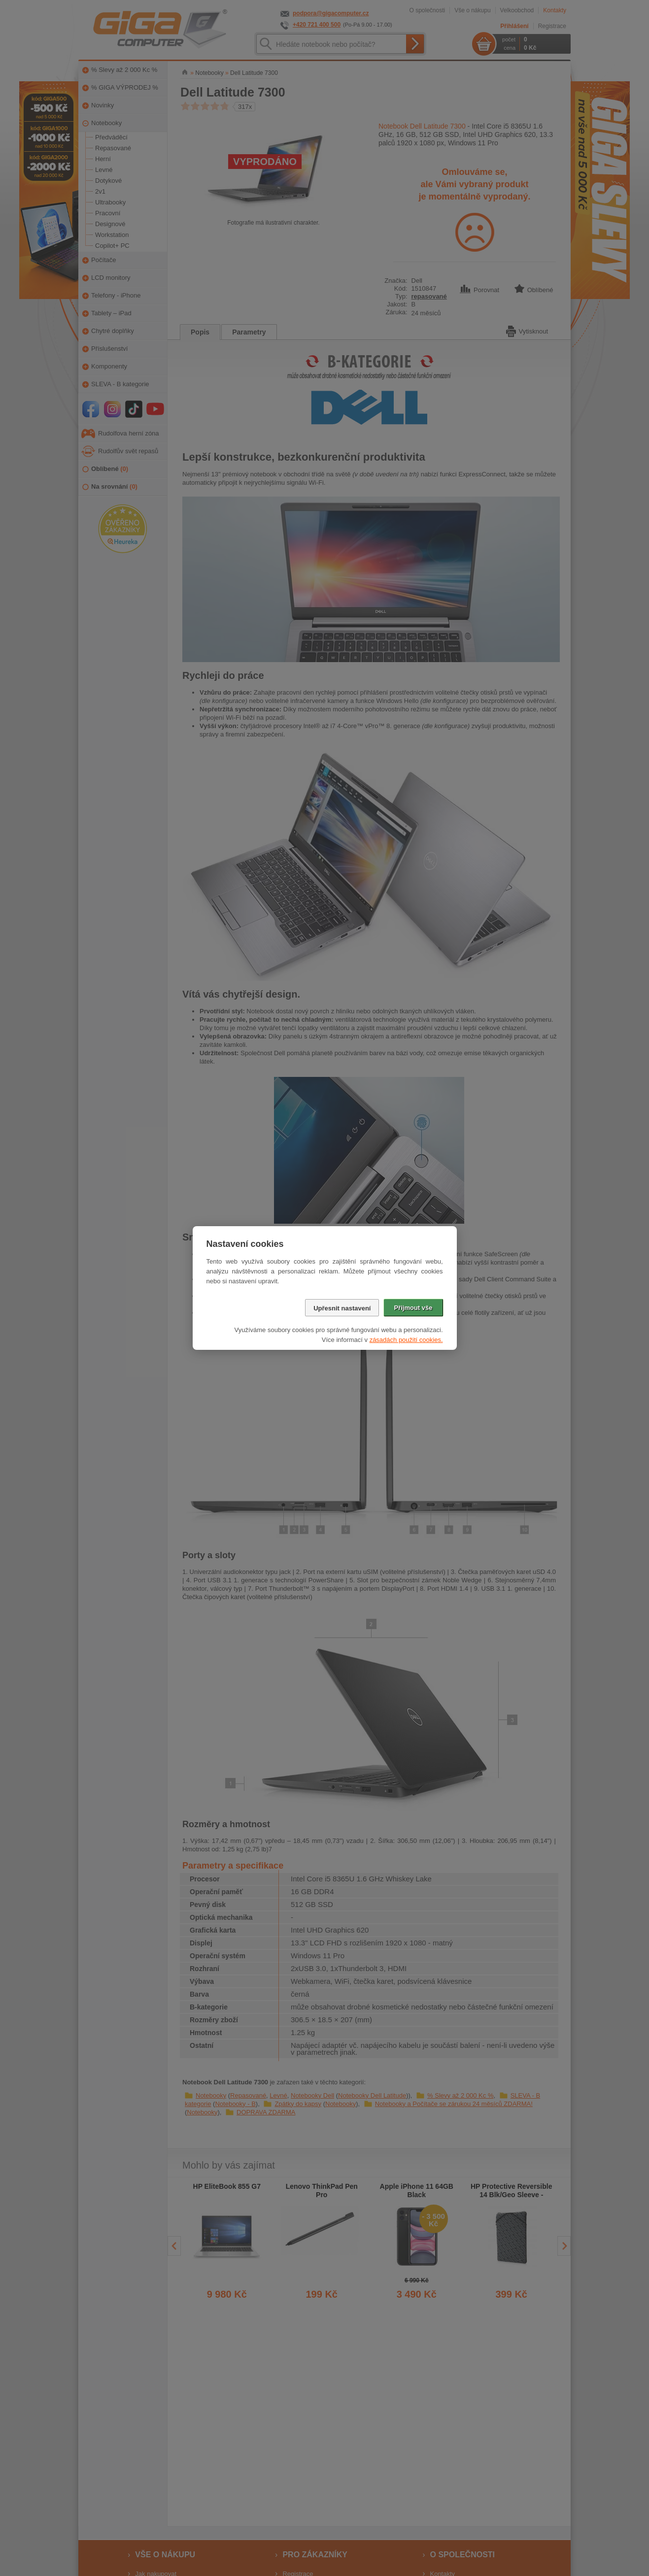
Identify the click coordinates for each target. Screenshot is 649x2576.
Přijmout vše (413, 1307)
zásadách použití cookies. (406, 1339)
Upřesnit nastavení (342, 1308)
